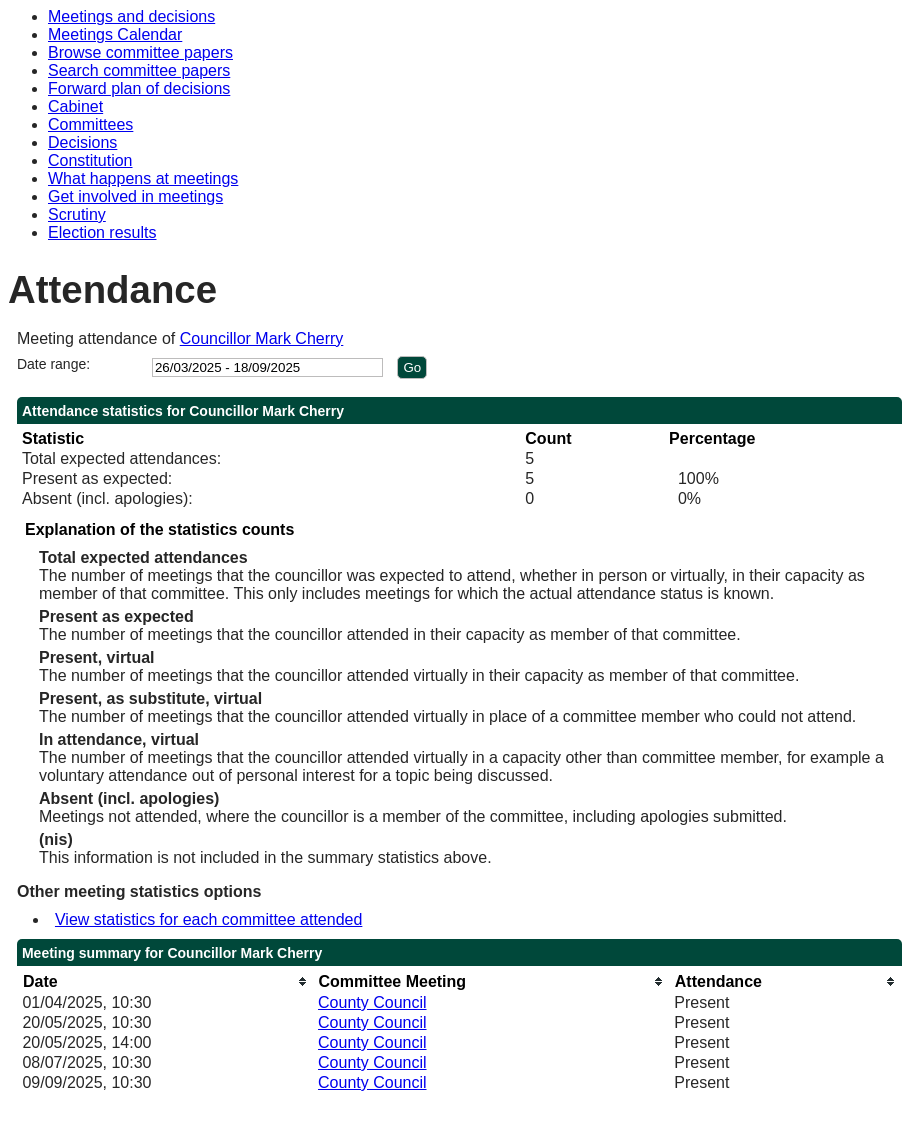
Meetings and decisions (131, 16)
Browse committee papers (140, 52)
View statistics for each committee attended (208, 919)
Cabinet (75, 106)
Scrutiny (77, 214)
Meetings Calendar (115, 34)
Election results (102, 232)
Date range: (53, 364)
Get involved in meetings (135, 196)
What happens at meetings (143, 178)
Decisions (82, 142)
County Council (372, 1002)
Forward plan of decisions (139, 88)
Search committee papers (139, 70)
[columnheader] (165, 981)
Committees (90, 124)
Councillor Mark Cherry (262, 338)
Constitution (90, 160)
